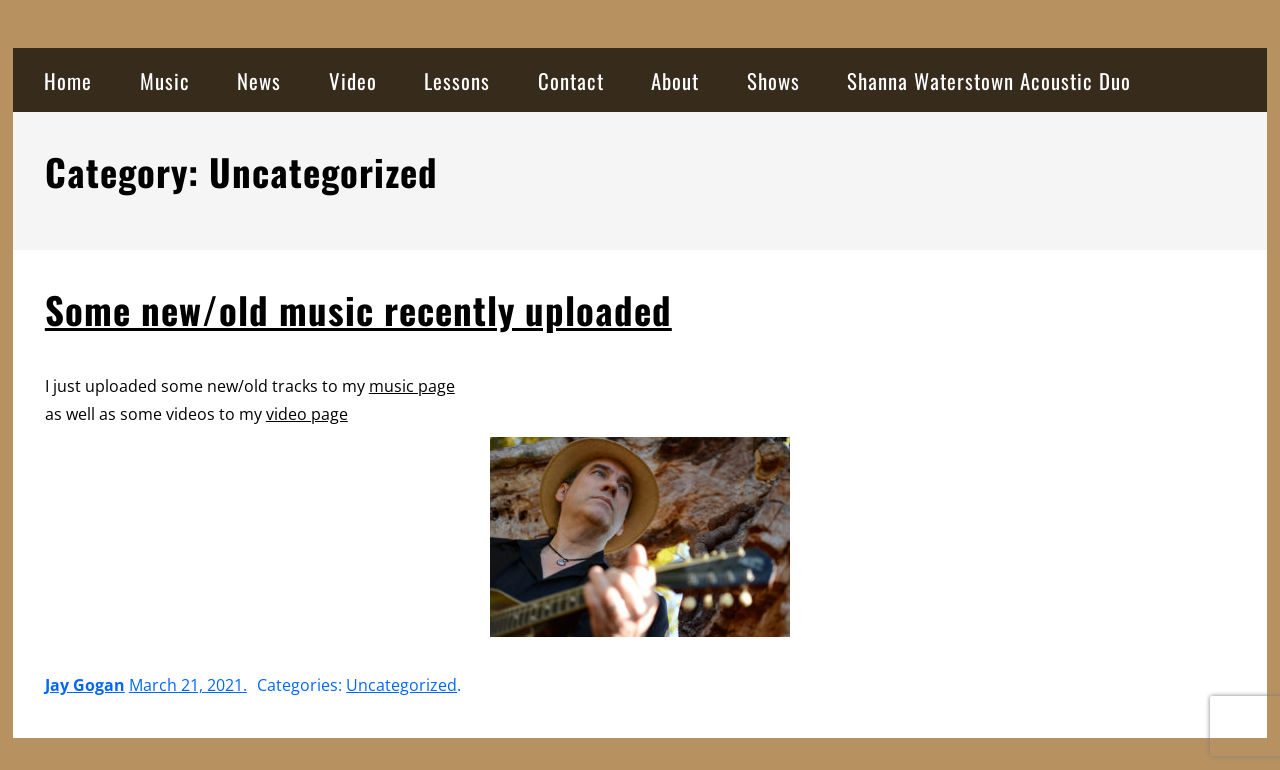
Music (165, 80)
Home (68, 80)
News (259, 80)
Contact (571, 80)
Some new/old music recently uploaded (358, 309)
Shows (773, 80)
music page (412, 386)
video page (307, 414)
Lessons (457, 80)
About (675, 80)
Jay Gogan (85, 685)
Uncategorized (401, 685)
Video (353, 80)
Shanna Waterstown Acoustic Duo (989, 80)
